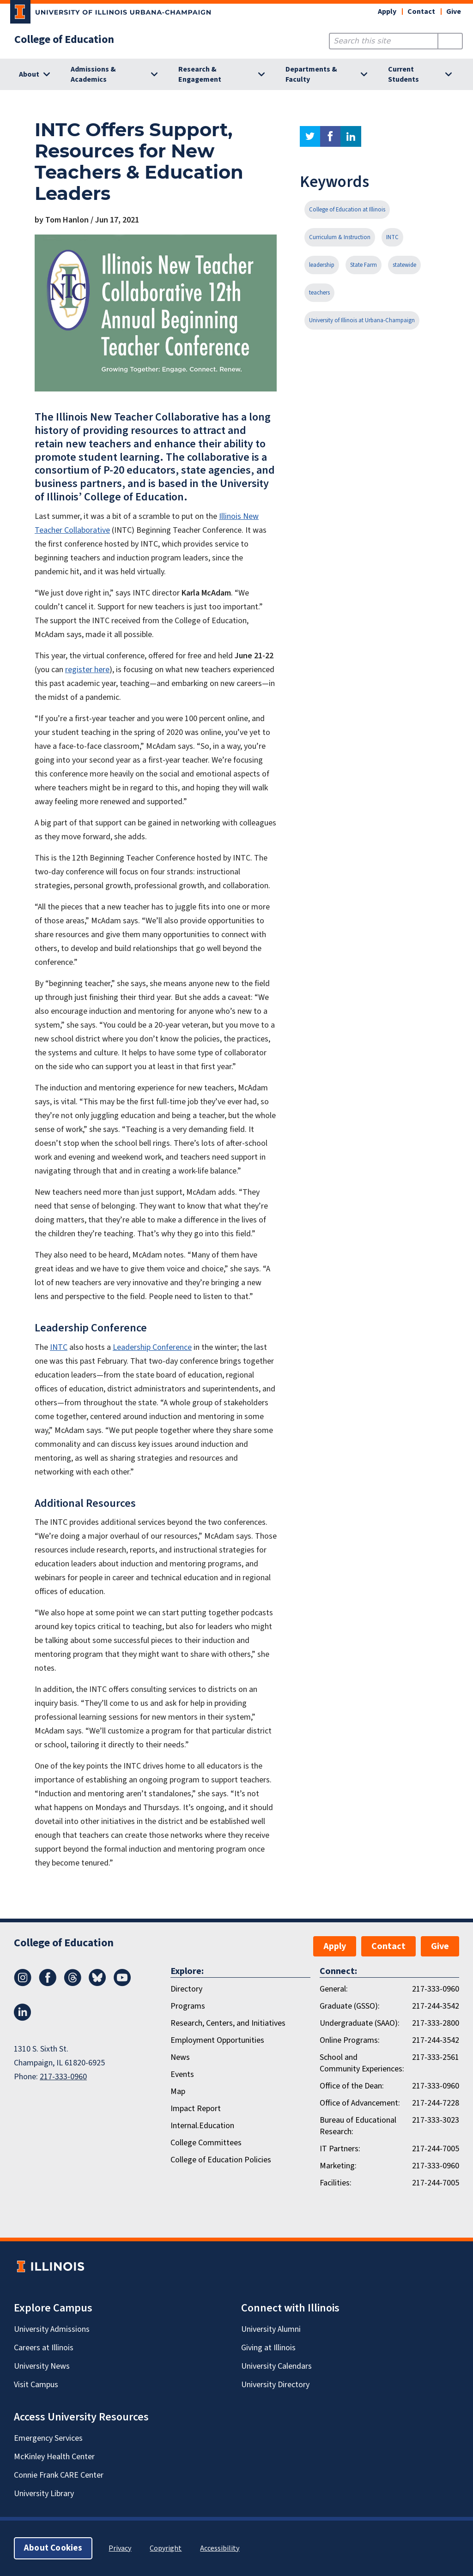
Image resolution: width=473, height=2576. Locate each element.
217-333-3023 (435, 2120)
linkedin (350, 136)
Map (177, 2091)
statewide (404, 265)
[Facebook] (47, 1984)
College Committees (206, 2143)
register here (87, 669)
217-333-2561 (435, 2057)
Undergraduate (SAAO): (360, 2023)
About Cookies (53, 2548)
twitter (310, 136)
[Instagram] (22, 1984)
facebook (330, 136)
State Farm (363, 265)
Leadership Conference (152, 1347)
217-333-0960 (63, 2076)
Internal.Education (202, 2125)
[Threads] (72, 1984)
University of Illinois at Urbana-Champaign (362, 320)
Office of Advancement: (360, 2103)
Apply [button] (387, 11)
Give (453, 11)
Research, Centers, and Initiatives (227, 2023)
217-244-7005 (435, 2149)
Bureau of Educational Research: (358, 2125)
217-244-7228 (435, 2103)
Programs (187, 2006)
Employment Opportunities (217, 2040)
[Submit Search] (450, 41)
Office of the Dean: (352, 2086)
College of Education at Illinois (347, 209)
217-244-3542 (435, 2006)
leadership (321, 265)
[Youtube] (122, 1984)
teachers (319, 293)
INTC (58, 1347)
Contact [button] (421, 11)
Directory (186, 1989)
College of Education (64, 40)
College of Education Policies (220, 2160)
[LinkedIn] (22, 2018)
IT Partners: (340, 2149)
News (180, 2057)
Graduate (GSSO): (350, 2006)
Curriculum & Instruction (339, 237)
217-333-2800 (435, 2023)
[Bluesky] (97, 1984)
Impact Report (195, 2108)
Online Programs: (350, 2040)
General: (334, 1989)
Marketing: (338, 2166)
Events (182, 2074)
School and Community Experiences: (362, 2063)
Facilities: (336, 2183)
